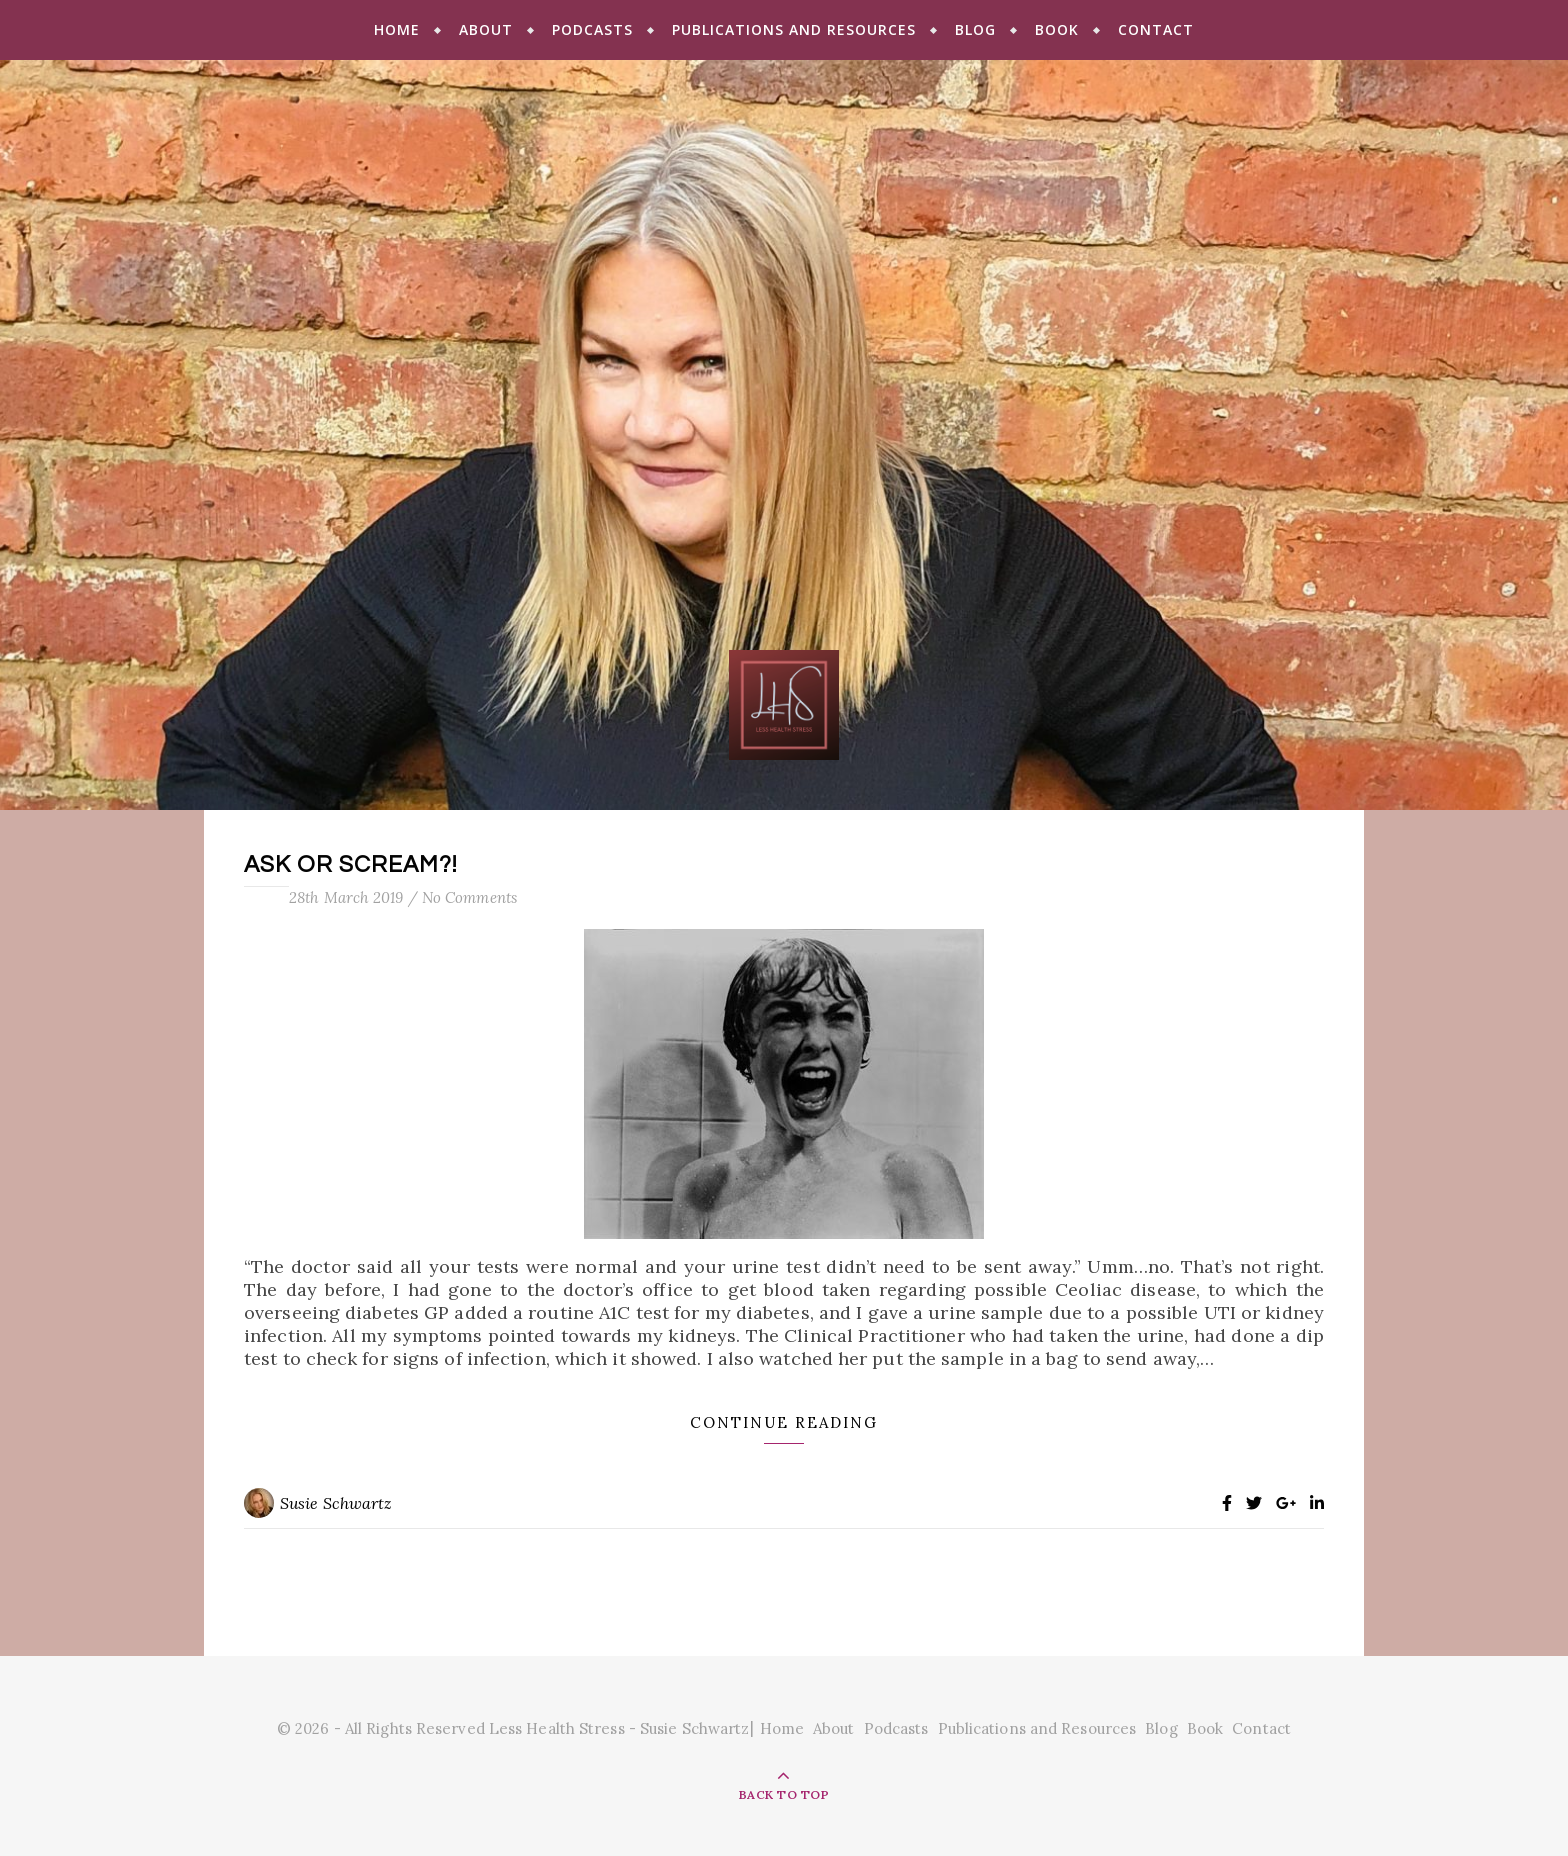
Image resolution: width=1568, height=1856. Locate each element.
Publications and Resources (794, 29)
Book (1057, 29)
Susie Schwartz (336, 1503)
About (486, 29)
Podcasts (592, 29)
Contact (1156, 29)
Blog (975, 29)
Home (397, 29)
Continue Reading (784, 1422)
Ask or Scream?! (350, 865)
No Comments (469, 897)
